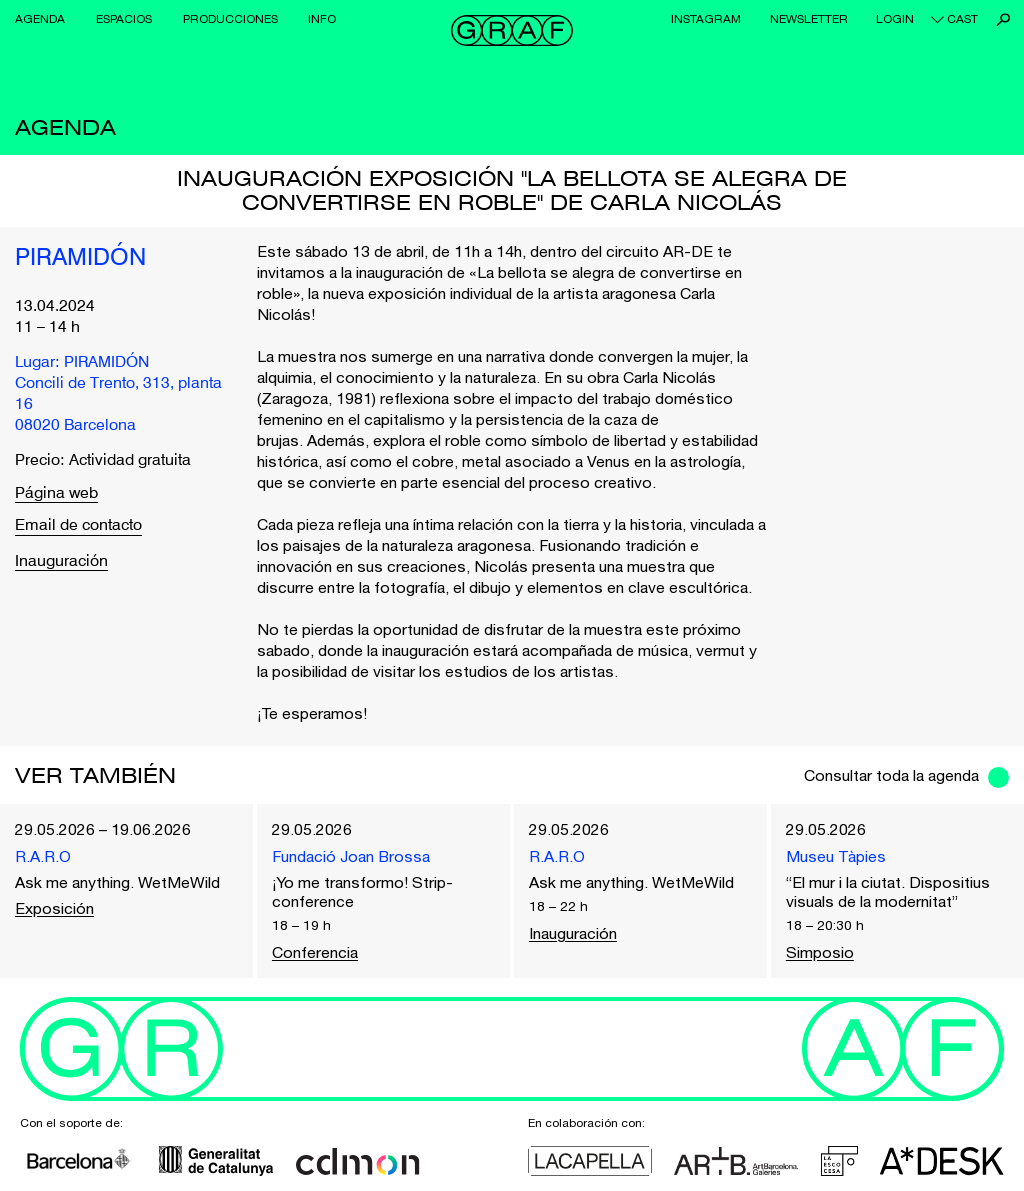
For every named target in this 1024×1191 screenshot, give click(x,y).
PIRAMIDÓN (80, 259)
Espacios (124, 19)
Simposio (820, 952)
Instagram (706, 19)
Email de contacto (78, 526)
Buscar (1003, 19)
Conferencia (315, 952)
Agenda (40, 19)
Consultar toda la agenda (891, 775)
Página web (56, 494)
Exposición (54, 908)
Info (322, 19)
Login (895, 19)
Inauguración (61, 562)
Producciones (230, 19)
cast (962, 19)
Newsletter (809, 19)
